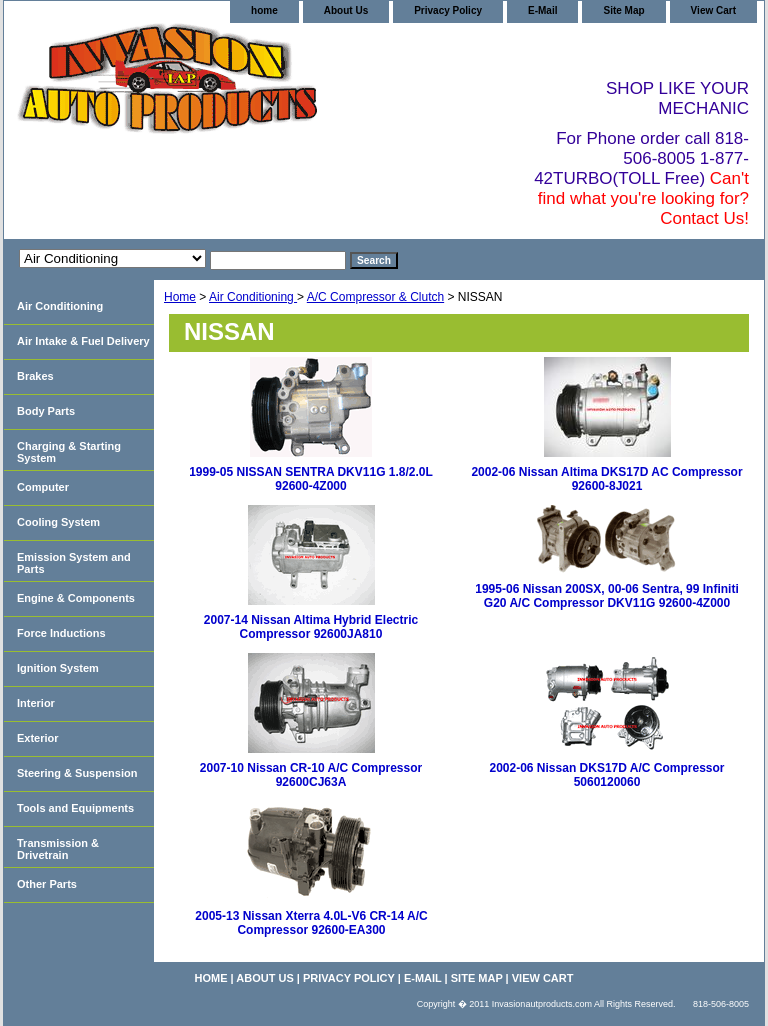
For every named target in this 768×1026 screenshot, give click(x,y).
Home (180, 297)
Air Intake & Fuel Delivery (83, 341)
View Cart (713, 10)
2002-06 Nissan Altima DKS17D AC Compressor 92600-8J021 (606, 479)
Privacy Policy (448, 10)
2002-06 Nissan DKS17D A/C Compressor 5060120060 (607, 775)
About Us (346, 10)
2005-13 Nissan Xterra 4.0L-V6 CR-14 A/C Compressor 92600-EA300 (311, 923)
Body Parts (46, 411)
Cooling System (58, 522)
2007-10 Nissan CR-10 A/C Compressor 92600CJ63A (311, 775)
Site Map (623, 10)
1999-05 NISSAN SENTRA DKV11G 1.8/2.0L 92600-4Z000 (311, 479)
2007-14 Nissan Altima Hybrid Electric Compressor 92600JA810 (311, 627)
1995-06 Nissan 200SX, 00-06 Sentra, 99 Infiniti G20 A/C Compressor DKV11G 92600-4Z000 (606, 596)
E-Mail (542, 10)
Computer (43, 487)
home (264, 10)
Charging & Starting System (69, 452)
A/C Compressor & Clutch (375, 297)
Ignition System (58, 668)
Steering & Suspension (77, 773)
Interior (36, 703)
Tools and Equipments (75, 808)
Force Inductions (61, 633)
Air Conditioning (253, 297)
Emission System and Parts (74, 563)
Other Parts (47, 884)
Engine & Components (76, 598)
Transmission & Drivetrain (58, 849)
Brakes (35, 376)
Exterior (38, 738)
